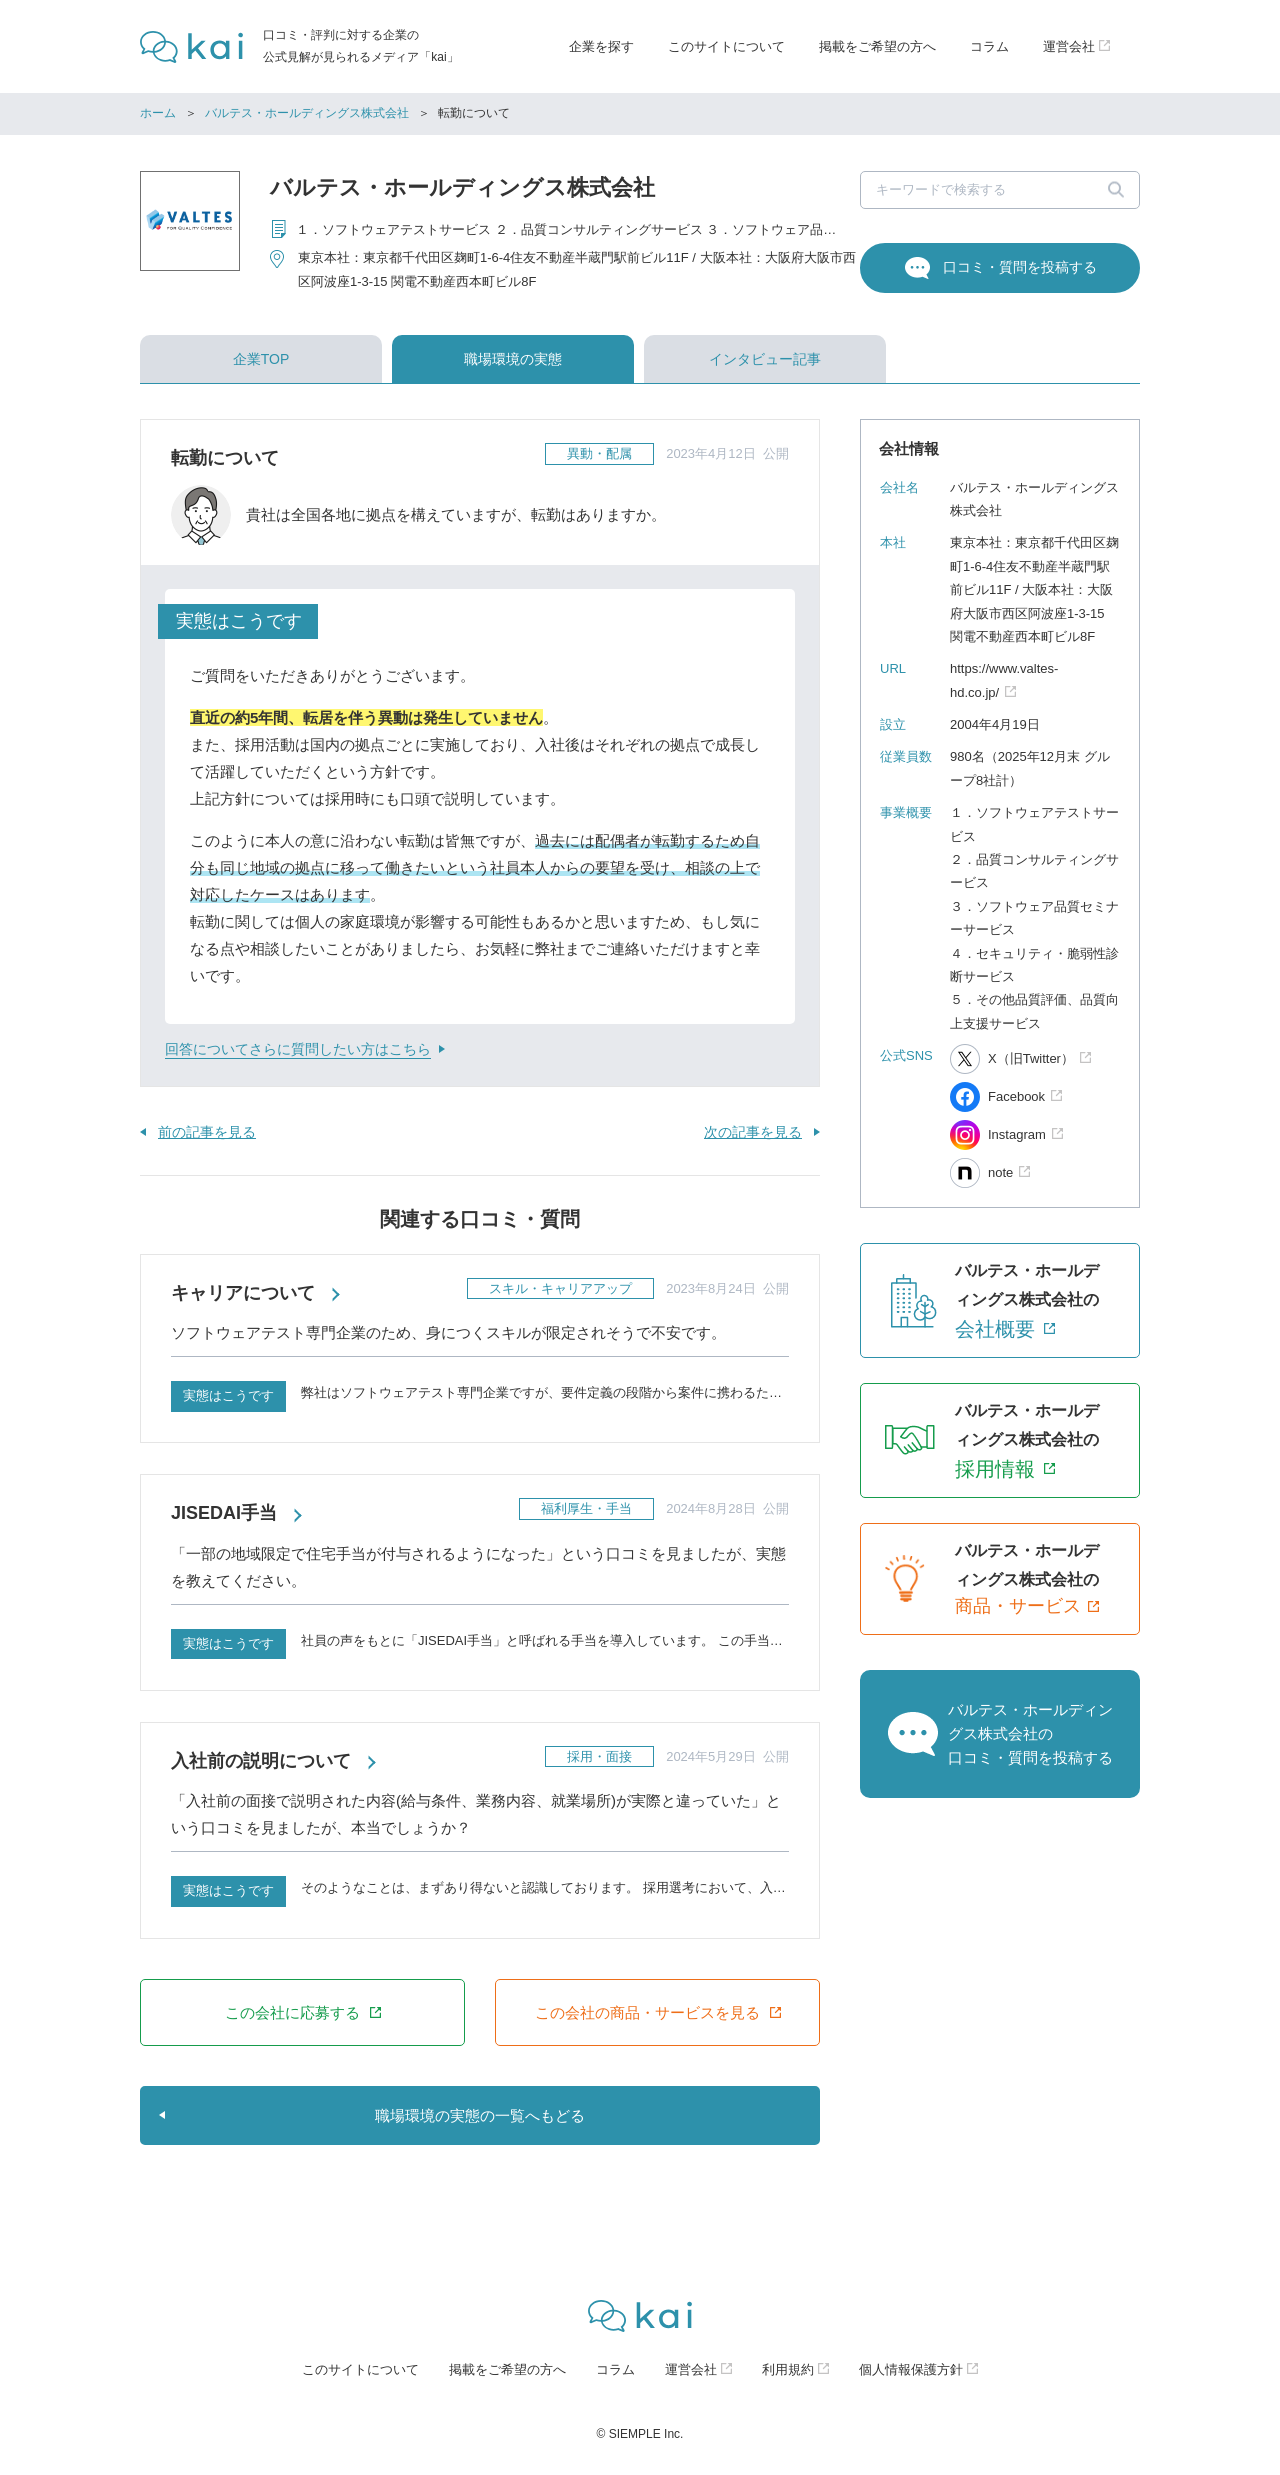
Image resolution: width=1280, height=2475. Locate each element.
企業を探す (601, 46)
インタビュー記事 (765, 359)
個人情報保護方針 (911, 2369)
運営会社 (691, 2369)
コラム (989, 46)
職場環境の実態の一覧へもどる (480, 2115)
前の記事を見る (207, 1132)
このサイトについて (726, 46)
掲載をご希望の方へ (877, 46)
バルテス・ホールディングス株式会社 (307, 113)
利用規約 (788, 2369)
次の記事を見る (753, 1132)
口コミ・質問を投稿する (1020, 267)
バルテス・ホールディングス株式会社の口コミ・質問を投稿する (1030, 1733)
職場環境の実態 (513, 359)
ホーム (158, 113)
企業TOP (261, 359)
